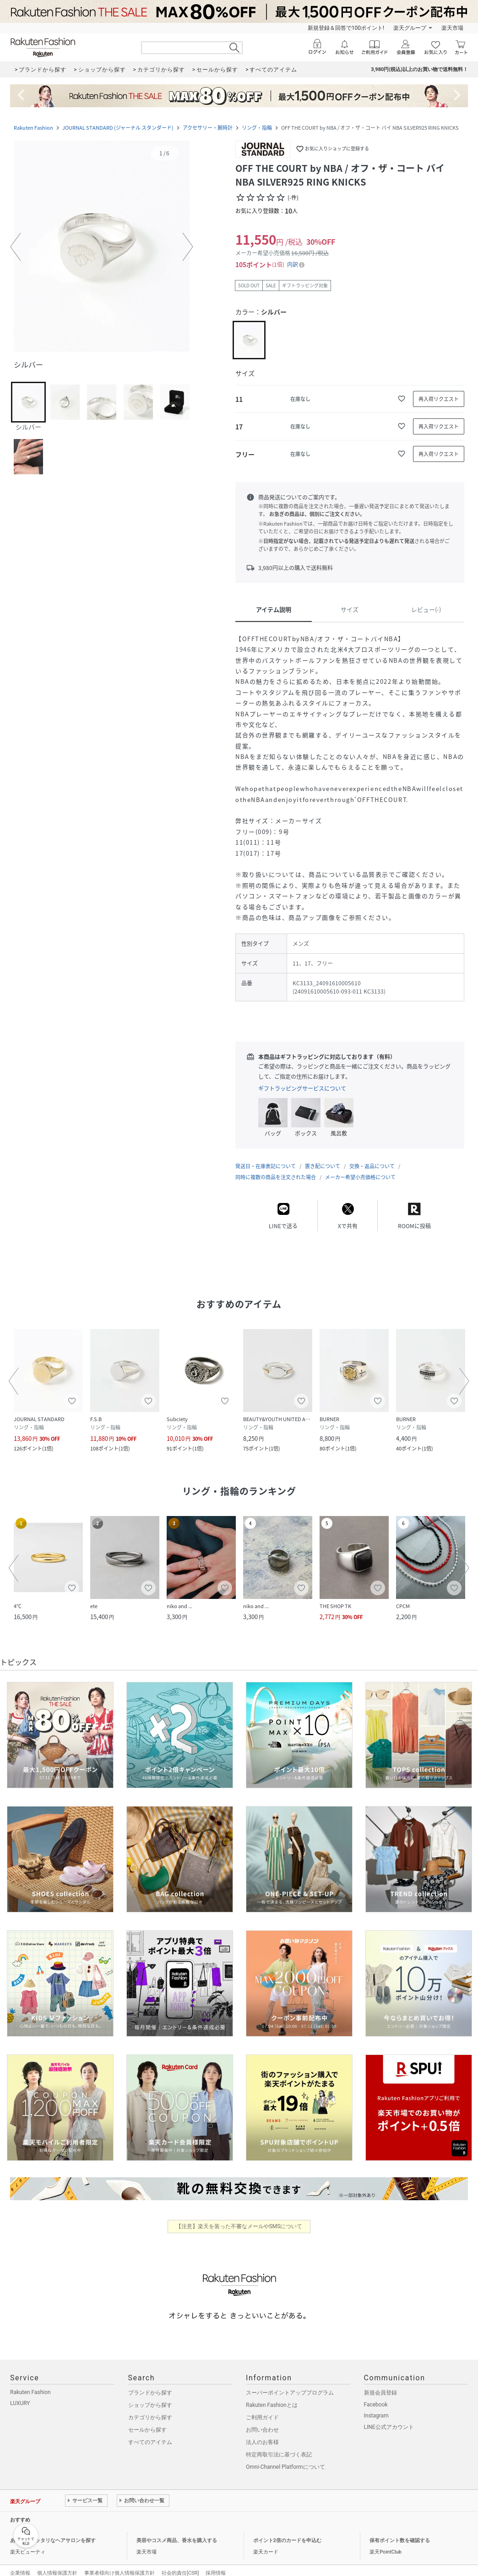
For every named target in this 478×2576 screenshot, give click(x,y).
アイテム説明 (273, 609)
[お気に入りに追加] (401, 399)
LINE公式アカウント (389, 2418)
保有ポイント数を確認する (399, 2531)
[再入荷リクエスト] (438, 399)
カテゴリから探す (150, 2408)
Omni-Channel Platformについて (285, 2458)
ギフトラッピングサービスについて (302, 1088)
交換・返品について (372, 1157)
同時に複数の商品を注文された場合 (275, 1168)
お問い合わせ (262, 2420)
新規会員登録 (380, 2383)
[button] (102, 247)
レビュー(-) (426, 609)
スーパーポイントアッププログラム (290, 2383)
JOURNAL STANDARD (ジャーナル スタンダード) (118, 128)
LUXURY (20, 2394)
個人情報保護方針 (57, 2564)
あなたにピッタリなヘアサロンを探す (53, 2531)
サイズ (349, 609)
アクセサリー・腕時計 (208, 128)
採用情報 (216, 2564)
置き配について (322, 1157)
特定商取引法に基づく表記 (279, 2445)
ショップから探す (150, 2396)
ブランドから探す (150, 2383)
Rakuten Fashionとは (272, 2396)
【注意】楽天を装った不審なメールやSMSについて (239, 2217)
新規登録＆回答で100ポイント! (346, 28)
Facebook (376, 2395)
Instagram (376, 2406)
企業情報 (20, 2564)
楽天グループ (409, 28)
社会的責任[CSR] (180, 2564)
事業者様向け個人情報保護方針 (119, 2564)
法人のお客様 (262, 2433)
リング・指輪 (257, 128)
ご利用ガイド (262, 2408)
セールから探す (147, 2420)
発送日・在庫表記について (265, 1157)
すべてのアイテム (150, 2433)
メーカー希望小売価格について (360, 1168)
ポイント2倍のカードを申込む (287, 2531)
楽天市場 (452, 28)
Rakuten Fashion (33, 128)
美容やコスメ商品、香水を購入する (176, 2531)
